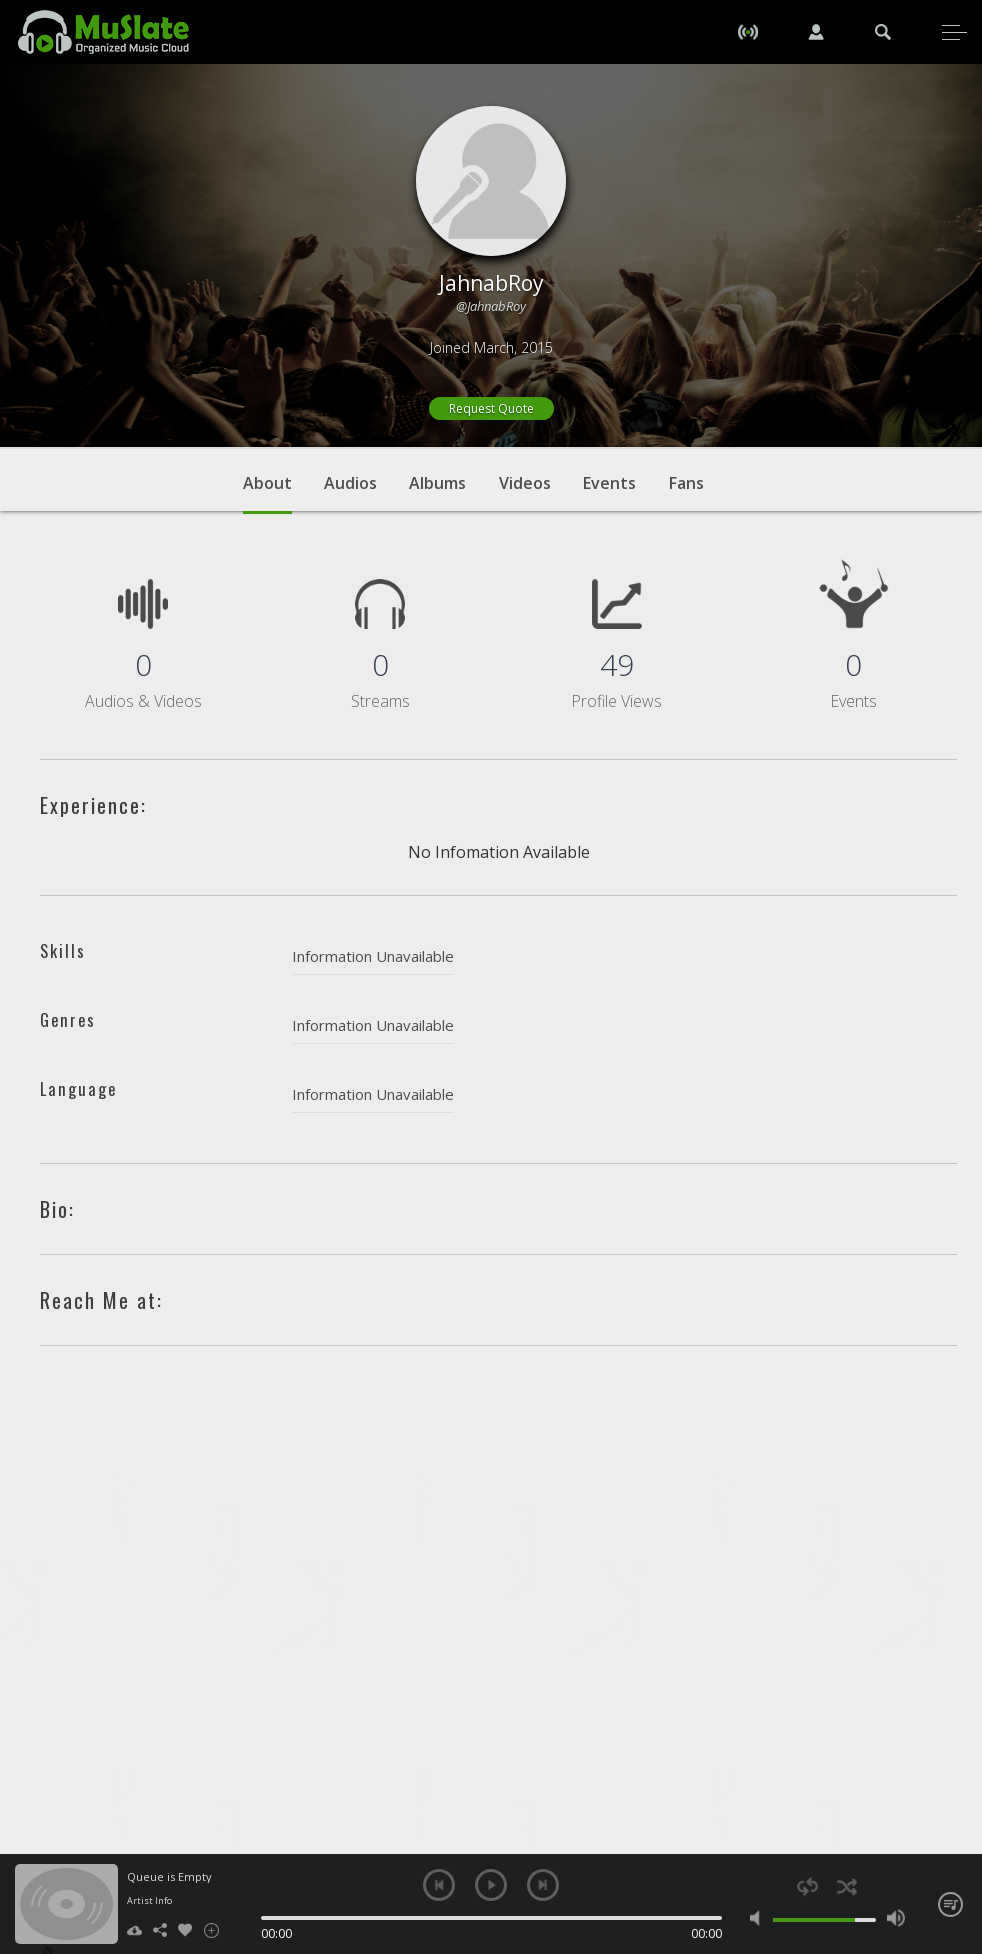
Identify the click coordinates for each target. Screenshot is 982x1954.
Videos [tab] (525, 483)
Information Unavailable (373, 956)
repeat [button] (807, 1886)
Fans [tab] (686, 483)
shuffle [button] (846, 1886)
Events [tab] (609, 483)
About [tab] (267, 493)
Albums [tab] (437, 483)
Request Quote (491, 408)
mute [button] (759, 1918)
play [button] (491, 1885)
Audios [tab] (350, 483)
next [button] (543, 1885)
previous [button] (439, 1885)
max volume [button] (896, 1918)
